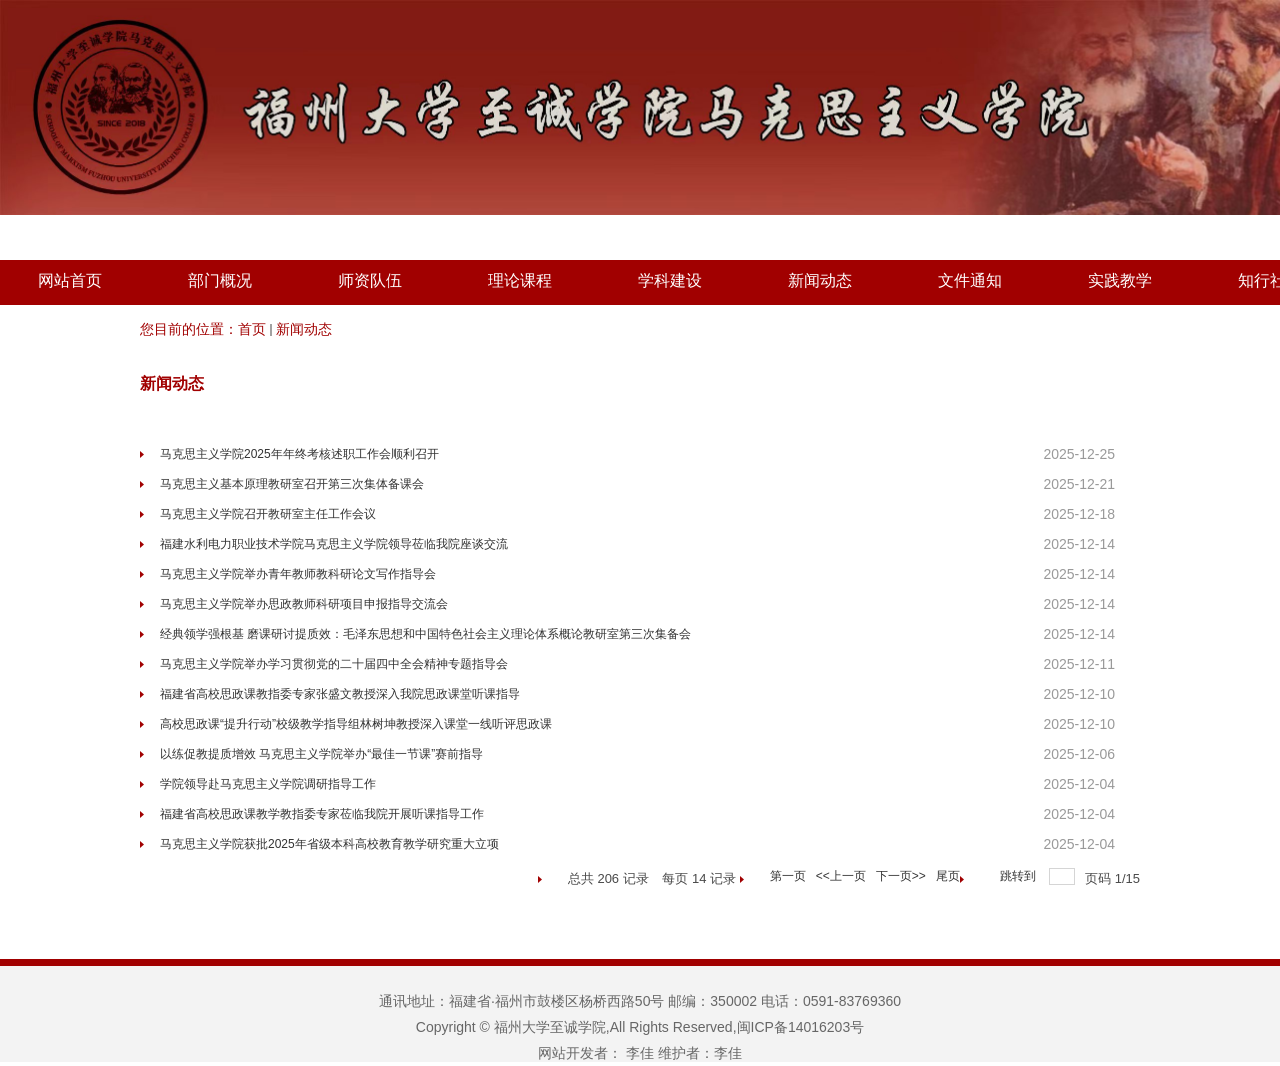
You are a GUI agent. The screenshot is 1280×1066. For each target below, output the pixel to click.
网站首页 (70, 280)
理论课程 (520, 280)
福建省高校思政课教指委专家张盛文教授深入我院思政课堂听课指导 (340, 694)
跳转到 (1019, 876)
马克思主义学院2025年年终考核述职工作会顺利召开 (299, 454)
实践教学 (1120, 280)
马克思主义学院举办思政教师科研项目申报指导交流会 (304, 604)
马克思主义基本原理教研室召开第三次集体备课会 (292, 484)
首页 (252, 329)
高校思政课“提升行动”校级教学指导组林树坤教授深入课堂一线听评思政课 (356, 724)
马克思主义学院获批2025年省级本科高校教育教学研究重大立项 (329, 844)
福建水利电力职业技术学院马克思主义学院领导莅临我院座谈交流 (334, 544)
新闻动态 (820, 280)
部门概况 (220, 280)
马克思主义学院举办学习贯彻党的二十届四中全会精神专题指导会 (334, 664)
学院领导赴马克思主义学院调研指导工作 (268, 784)
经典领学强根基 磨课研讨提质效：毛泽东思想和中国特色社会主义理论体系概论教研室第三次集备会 (425, 634)
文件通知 (970, 280)
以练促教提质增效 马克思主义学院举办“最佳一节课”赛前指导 (321, 754)
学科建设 (670, 280)
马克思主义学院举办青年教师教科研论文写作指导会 (298, 574)
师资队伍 (370, 280)
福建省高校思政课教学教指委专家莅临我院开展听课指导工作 (322, 814)
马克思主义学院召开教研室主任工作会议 (268, 514)
